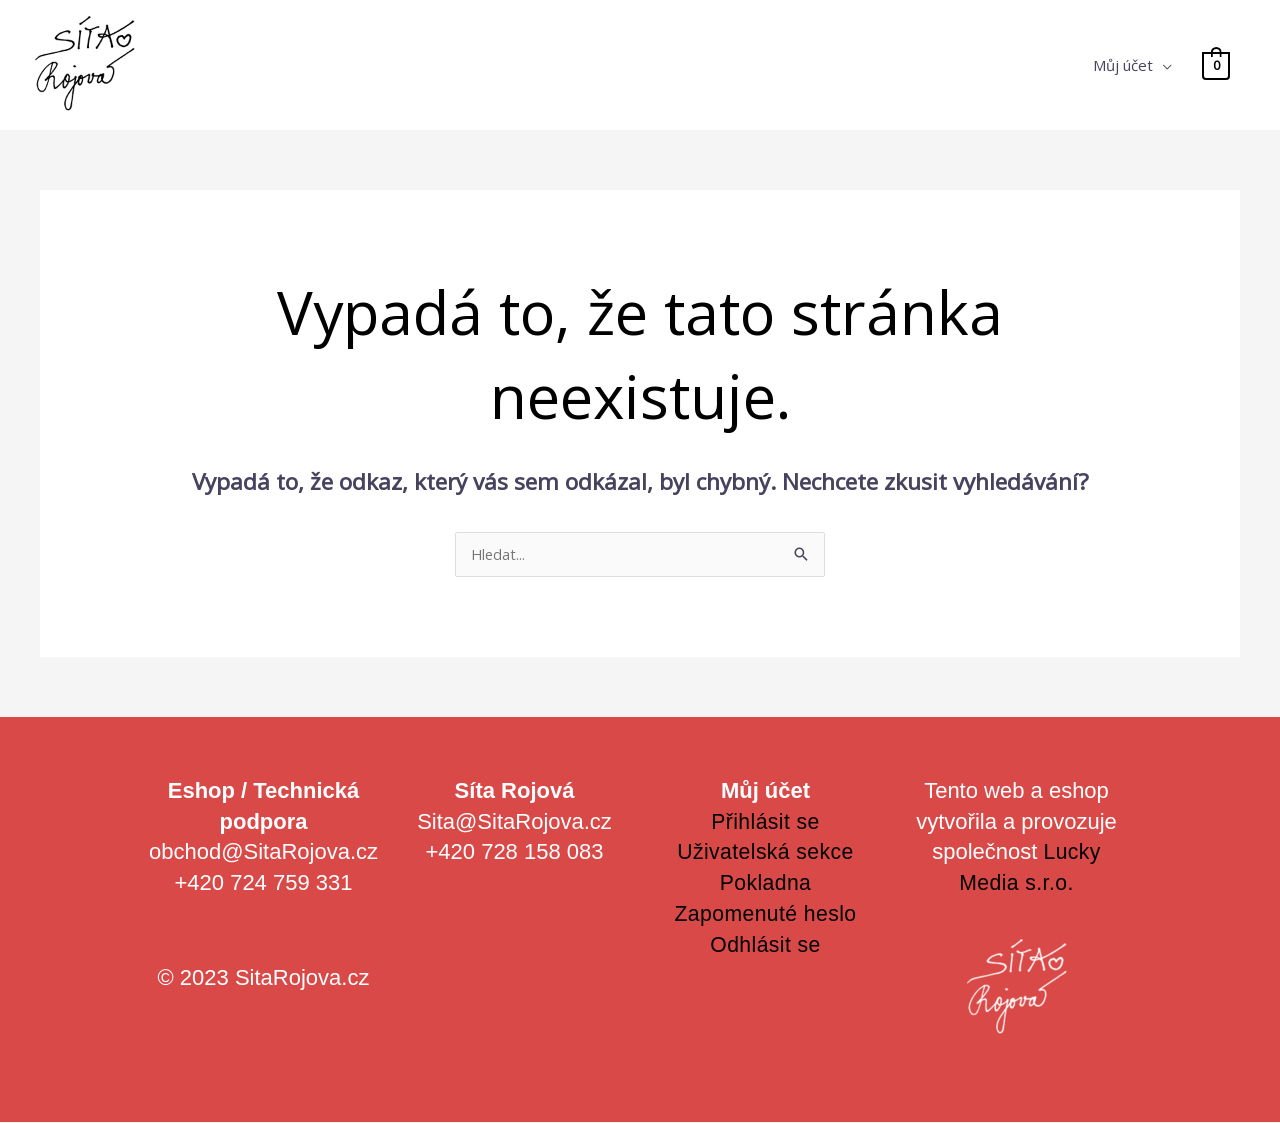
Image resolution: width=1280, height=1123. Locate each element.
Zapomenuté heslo (765, 914)
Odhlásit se (765, 945)
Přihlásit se (766, 822)
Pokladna (766, 883)
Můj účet (1124, 65)
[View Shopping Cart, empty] (1216, 65)
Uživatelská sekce (765, 852)
